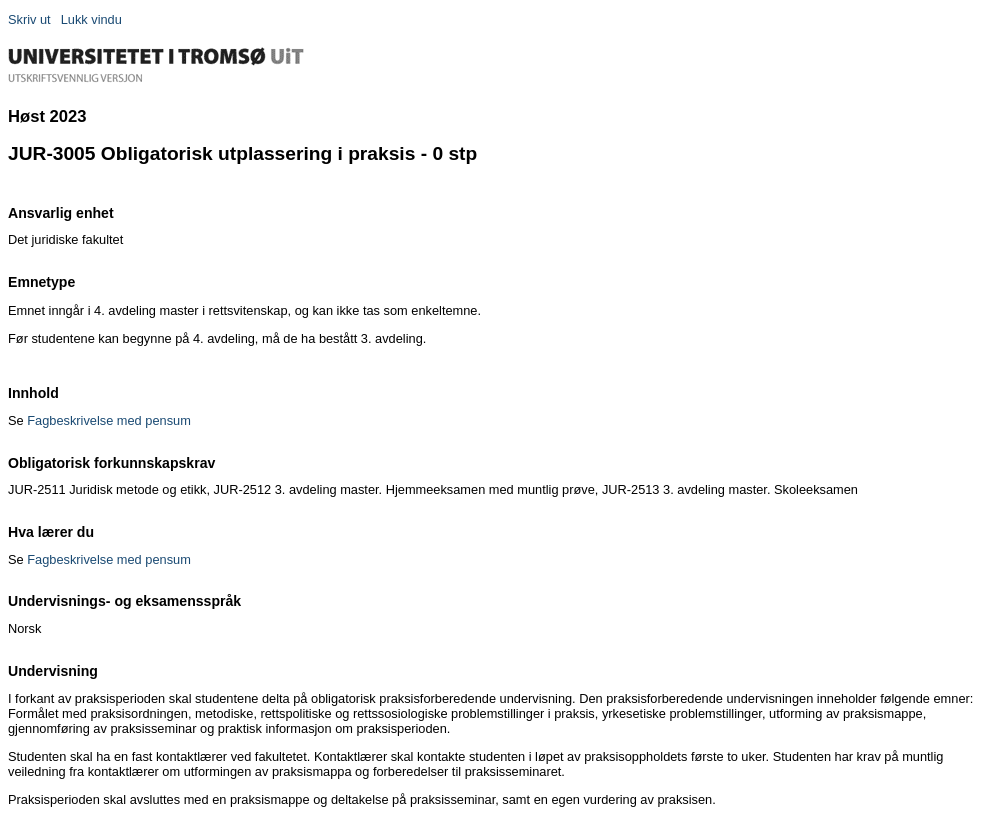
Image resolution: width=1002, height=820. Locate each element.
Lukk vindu (91, 19)
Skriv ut (29, 19)
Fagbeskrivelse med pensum (109, 420)
